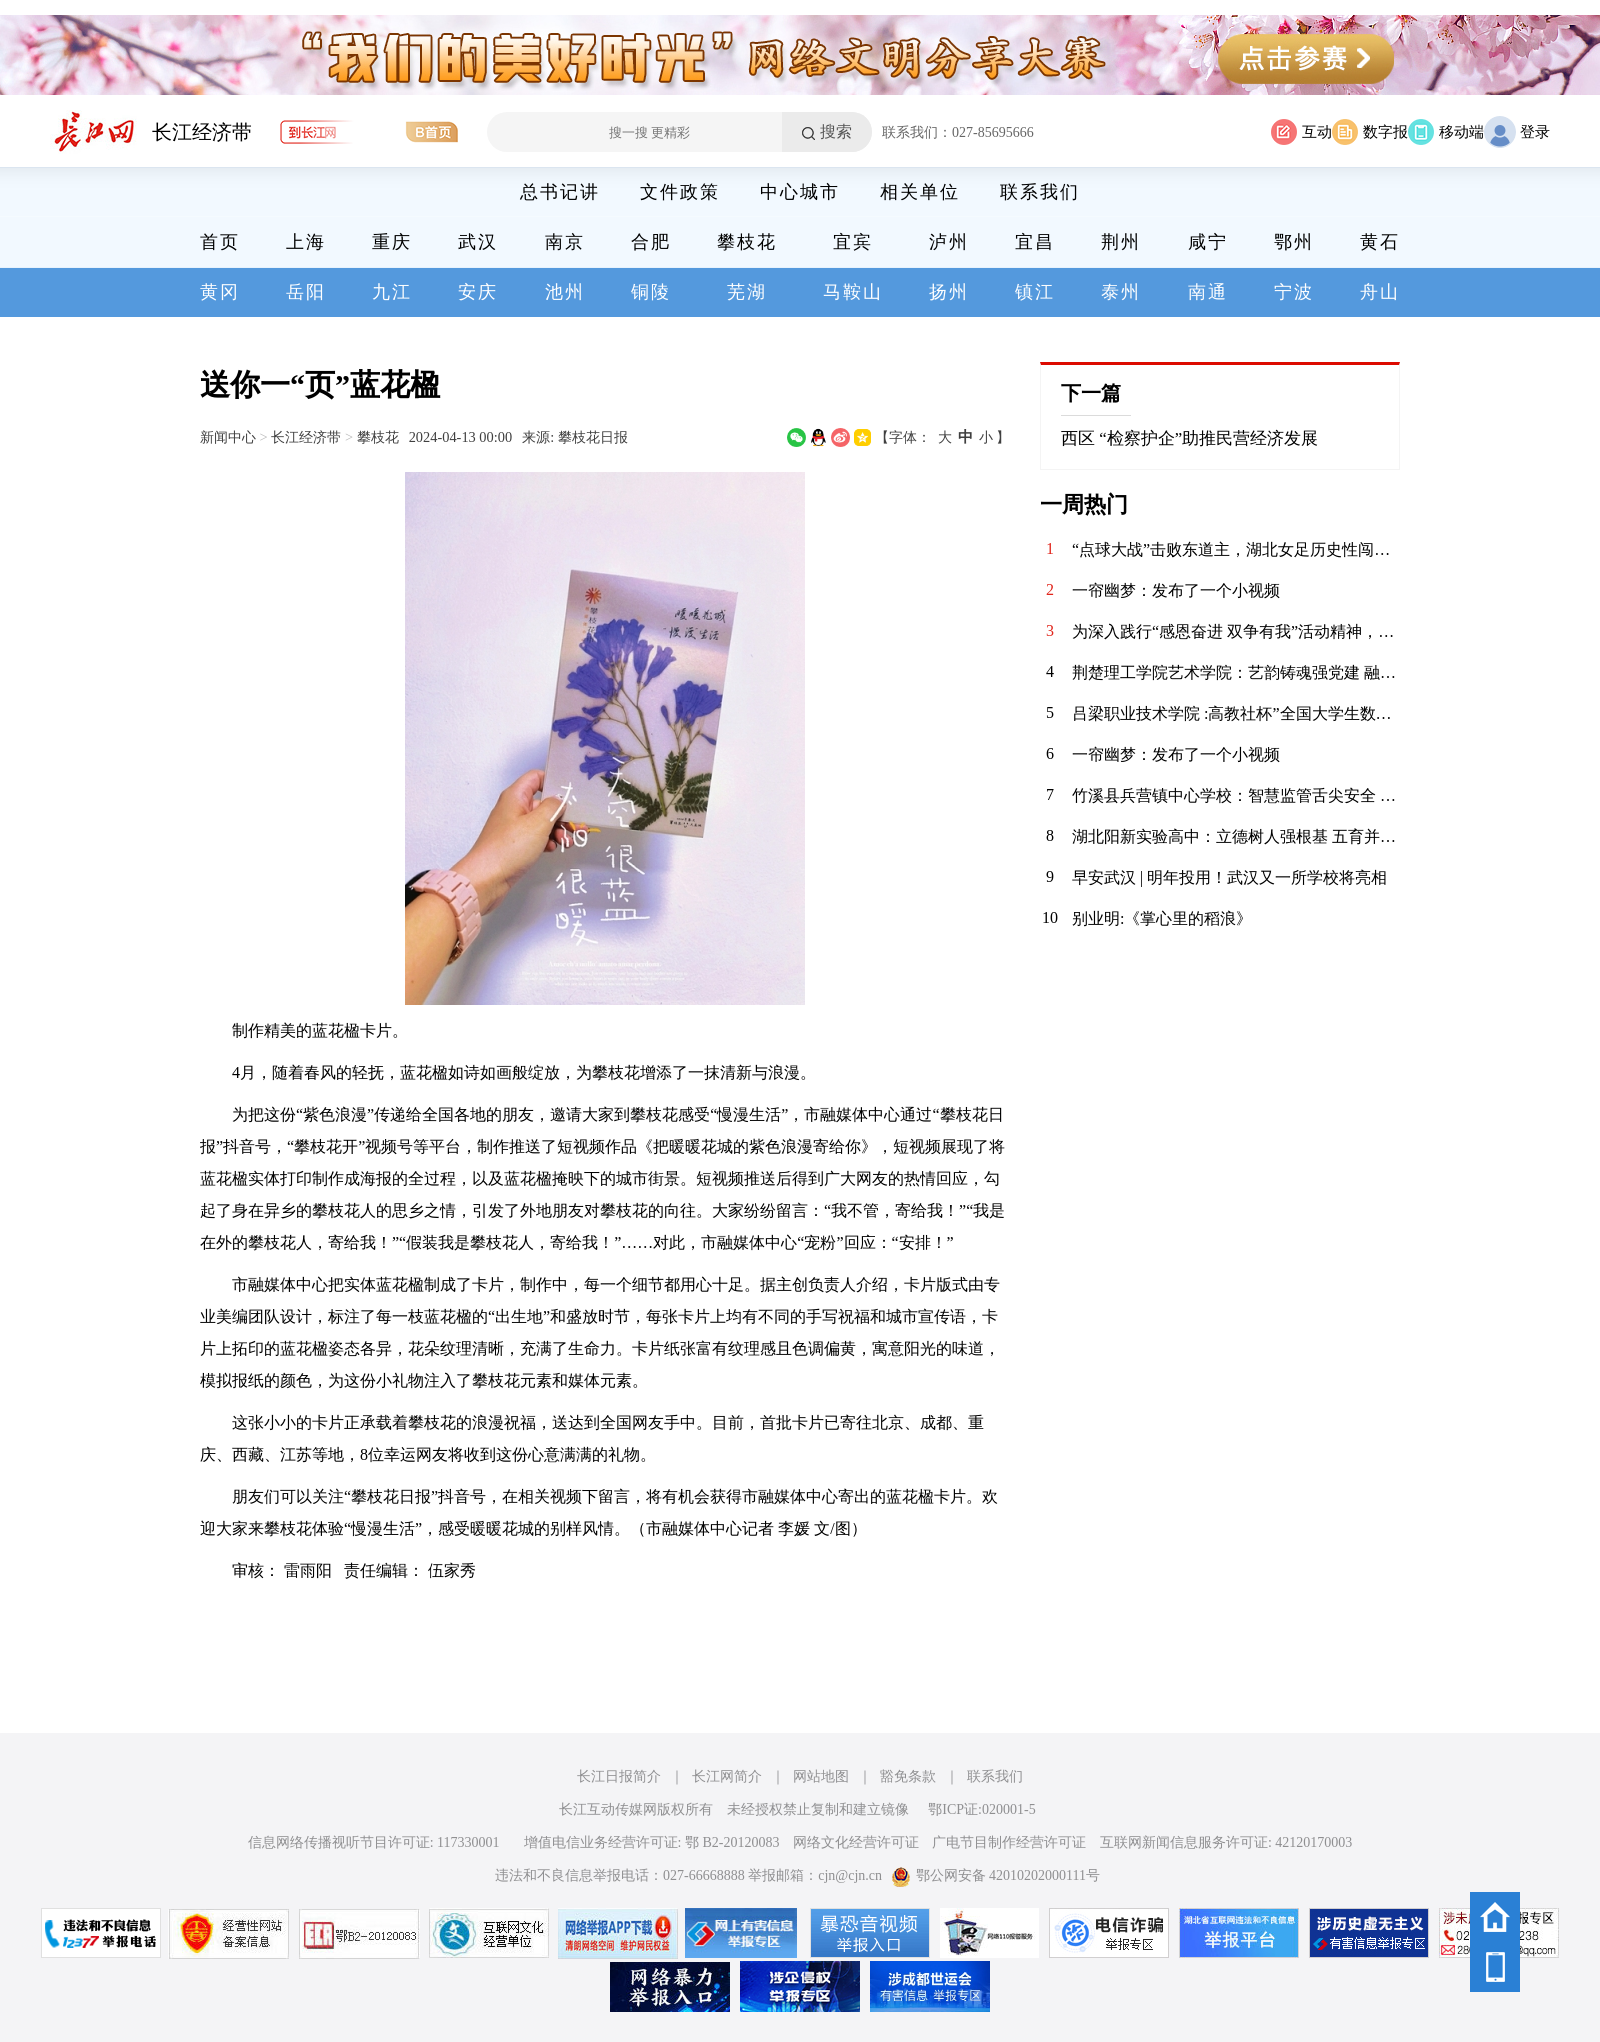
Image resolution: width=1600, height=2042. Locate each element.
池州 (565, 292)
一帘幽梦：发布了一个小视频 (1176, 590)
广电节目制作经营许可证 (1009, 1842)
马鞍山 (853, 292)
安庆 (478, 292)
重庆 (392, 242)
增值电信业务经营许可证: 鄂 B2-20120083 (652, 1842)
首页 (220, 242)
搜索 (836, 131)
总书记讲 (560, 192)
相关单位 (920, 192)
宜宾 (853, 242)
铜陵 (651, 292)
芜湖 (747, 292)
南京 (565, 242)
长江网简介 (727, 1776)
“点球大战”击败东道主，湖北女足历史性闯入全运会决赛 (1236, 549)
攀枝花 (747, 242)
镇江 (1035, 292)
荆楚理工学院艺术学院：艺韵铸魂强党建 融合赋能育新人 (1236, 672)
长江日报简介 (619, 1776)
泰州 (1121, 292)
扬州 (949, 292)
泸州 (949, 242)
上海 (306, 242)
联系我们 (1040, 192)
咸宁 (1208, 242)
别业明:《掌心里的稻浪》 (1162, 918)
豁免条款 (908, 1776)
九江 (392, 292)
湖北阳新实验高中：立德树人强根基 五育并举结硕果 (1236, 836)
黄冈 (220, 292)
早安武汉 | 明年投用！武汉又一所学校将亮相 (1229, 877)
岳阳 (306, 292)
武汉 (478, 242)
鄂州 (1294, 242)
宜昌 (1035, 242)
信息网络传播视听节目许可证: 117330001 (374, 1842)
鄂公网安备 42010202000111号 (995, 1875)
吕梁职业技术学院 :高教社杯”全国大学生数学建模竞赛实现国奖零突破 (1236, 713)
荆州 (1121, 242)
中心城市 (800, 192)
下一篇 (1091, 393)
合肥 (651, 242)
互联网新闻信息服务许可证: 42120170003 (1226, 1842)
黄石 (1380, 242)
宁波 (1294, 292)
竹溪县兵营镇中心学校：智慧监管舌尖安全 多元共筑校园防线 (1236, 795)
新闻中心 (228, 437)
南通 (1208, 292)
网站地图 (821, 1776)
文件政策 (680, 192)
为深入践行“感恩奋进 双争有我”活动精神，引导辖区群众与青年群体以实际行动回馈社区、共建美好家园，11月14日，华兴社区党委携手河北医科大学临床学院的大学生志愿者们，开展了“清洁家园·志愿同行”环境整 (1236, 631)
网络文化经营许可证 (856, 1842)
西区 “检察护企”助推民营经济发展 (1189, 438)
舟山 (1380, 292)
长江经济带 (202, 132)
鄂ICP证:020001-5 (981, 1809)
